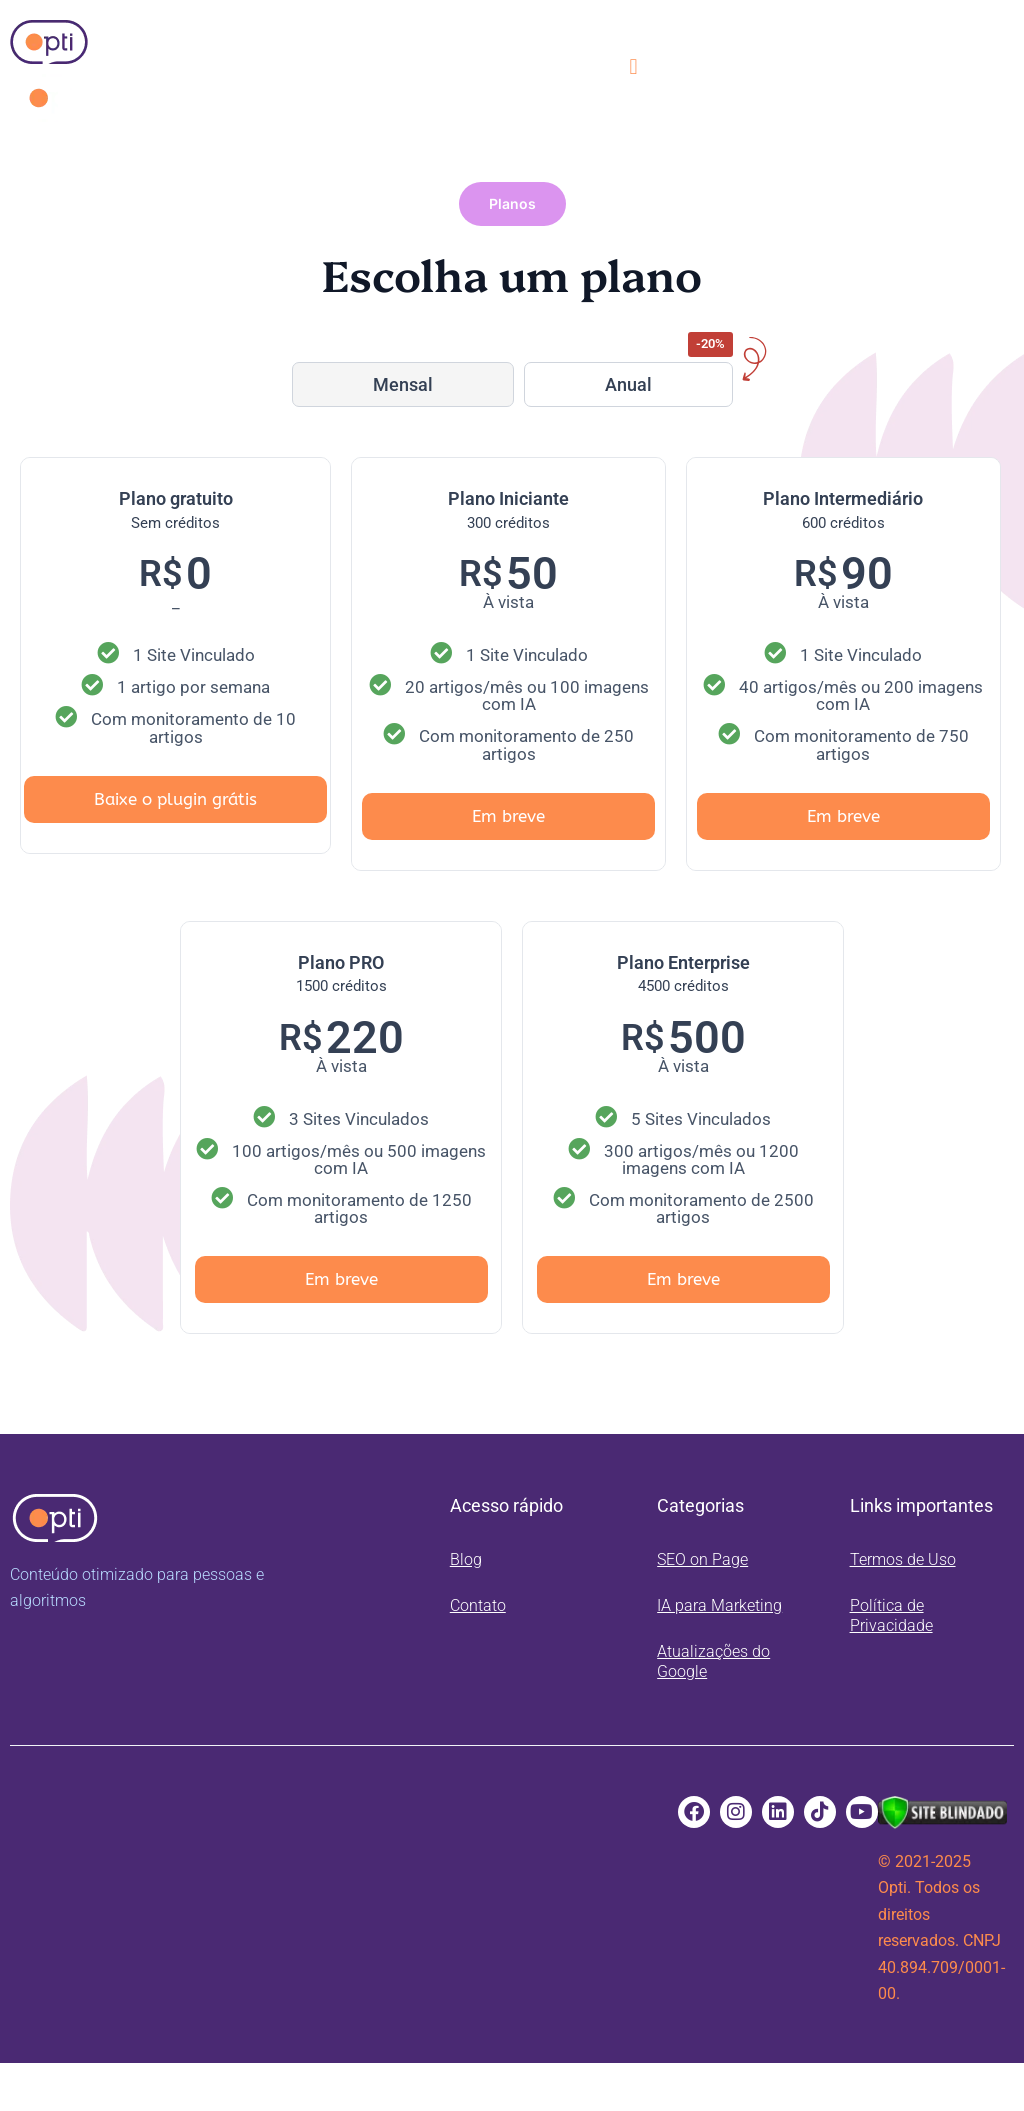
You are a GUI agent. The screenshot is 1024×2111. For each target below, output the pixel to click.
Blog (466, 1559)
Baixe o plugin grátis (175, 799)
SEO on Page (702, 1559)
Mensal (403, 384)
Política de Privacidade (891, 1615)
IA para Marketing (719, 1605)
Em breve (508, 816)
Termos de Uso (903, 1559)
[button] (633, 66)
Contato (478, 1605)
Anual (628, 384)
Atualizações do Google (713, 1661)
